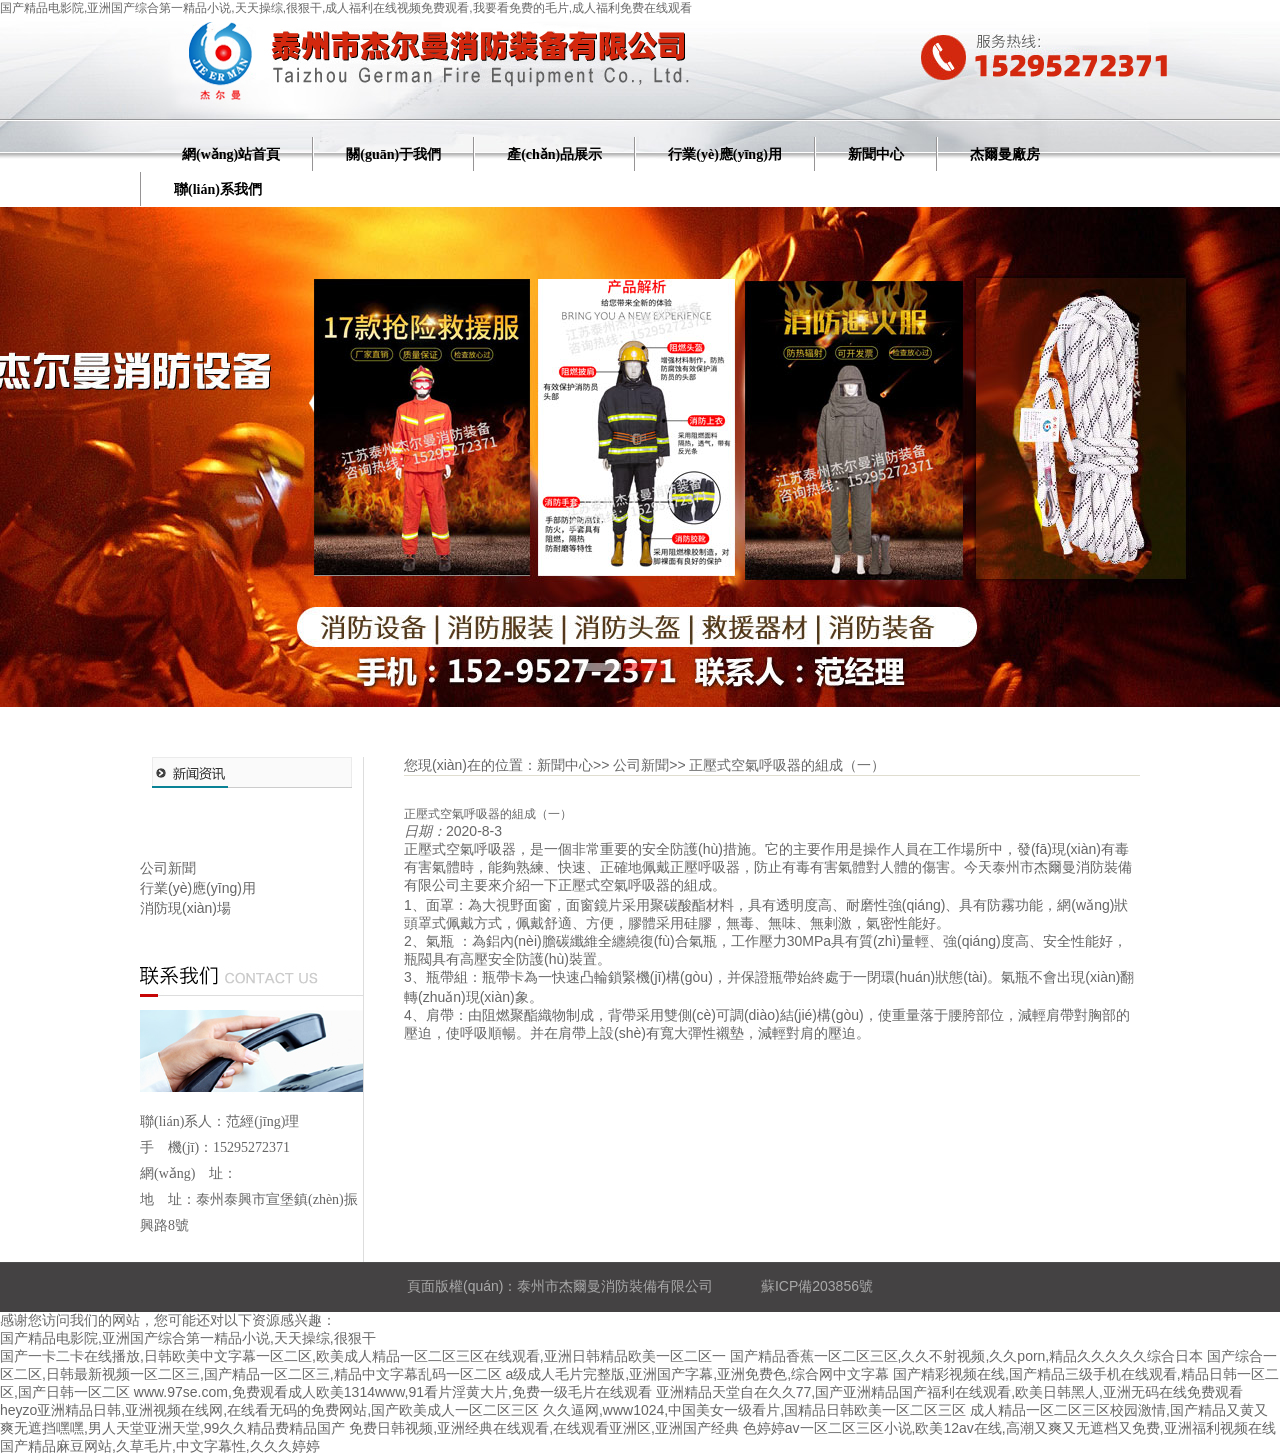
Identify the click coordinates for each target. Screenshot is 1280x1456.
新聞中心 (876, 154)
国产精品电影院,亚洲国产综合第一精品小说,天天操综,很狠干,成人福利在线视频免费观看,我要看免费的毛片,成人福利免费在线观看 (346, 8)
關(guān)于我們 (393, 154)
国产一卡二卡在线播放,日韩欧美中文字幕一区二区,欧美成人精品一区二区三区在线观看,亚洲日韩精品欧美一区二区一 (363, 1356)
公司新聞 (168, 868)
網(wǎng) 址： (188, 1173)
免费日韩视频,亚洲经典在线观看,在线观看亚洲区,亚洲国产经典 (544, 1428)
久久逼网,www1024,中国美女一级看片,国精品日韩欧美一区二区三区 (754, 1410)
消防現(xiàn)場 (185, 908)
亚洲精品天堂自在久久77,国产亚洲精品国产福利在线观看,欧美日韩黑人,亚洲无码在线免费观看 (949, 1392)
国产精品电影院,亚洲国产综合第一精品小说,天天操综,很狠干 (188, 1338)
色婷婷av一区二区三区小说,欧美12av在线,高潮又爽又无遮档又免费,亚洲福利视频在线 (1009, 1428)
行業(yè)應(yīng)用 (725, 154)
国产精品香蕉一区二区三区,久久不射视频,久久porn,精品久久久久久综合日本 (967, 1356)
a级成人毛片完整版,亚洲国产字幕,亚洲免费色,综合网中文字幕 (697, 1374)
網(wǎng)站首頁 (231, 154)
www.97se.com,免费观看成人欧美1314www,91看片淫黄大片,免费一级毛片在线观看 (393, 1392)
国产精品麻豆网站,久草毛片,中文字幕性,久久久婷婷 (160, 1446)
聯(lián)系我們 (218, 189)
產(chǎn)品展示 (554, 154)
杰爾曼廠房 (1005, 154)
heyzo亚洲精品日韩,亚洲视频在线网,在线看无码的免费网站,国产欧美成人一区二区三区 (269, 1410)
